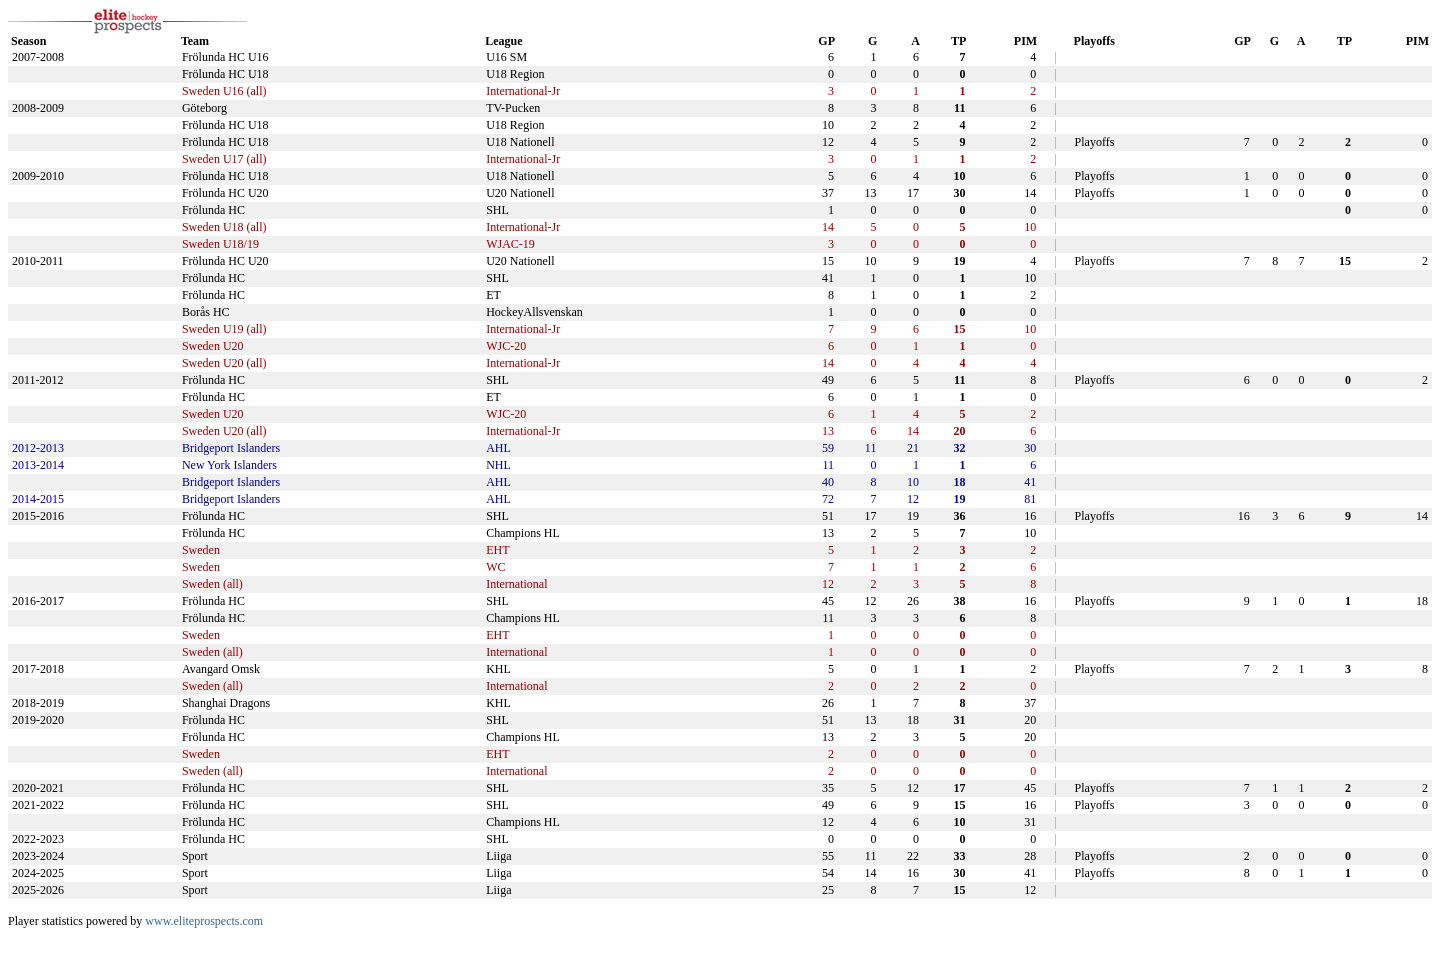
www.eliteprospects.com (204, 921)
